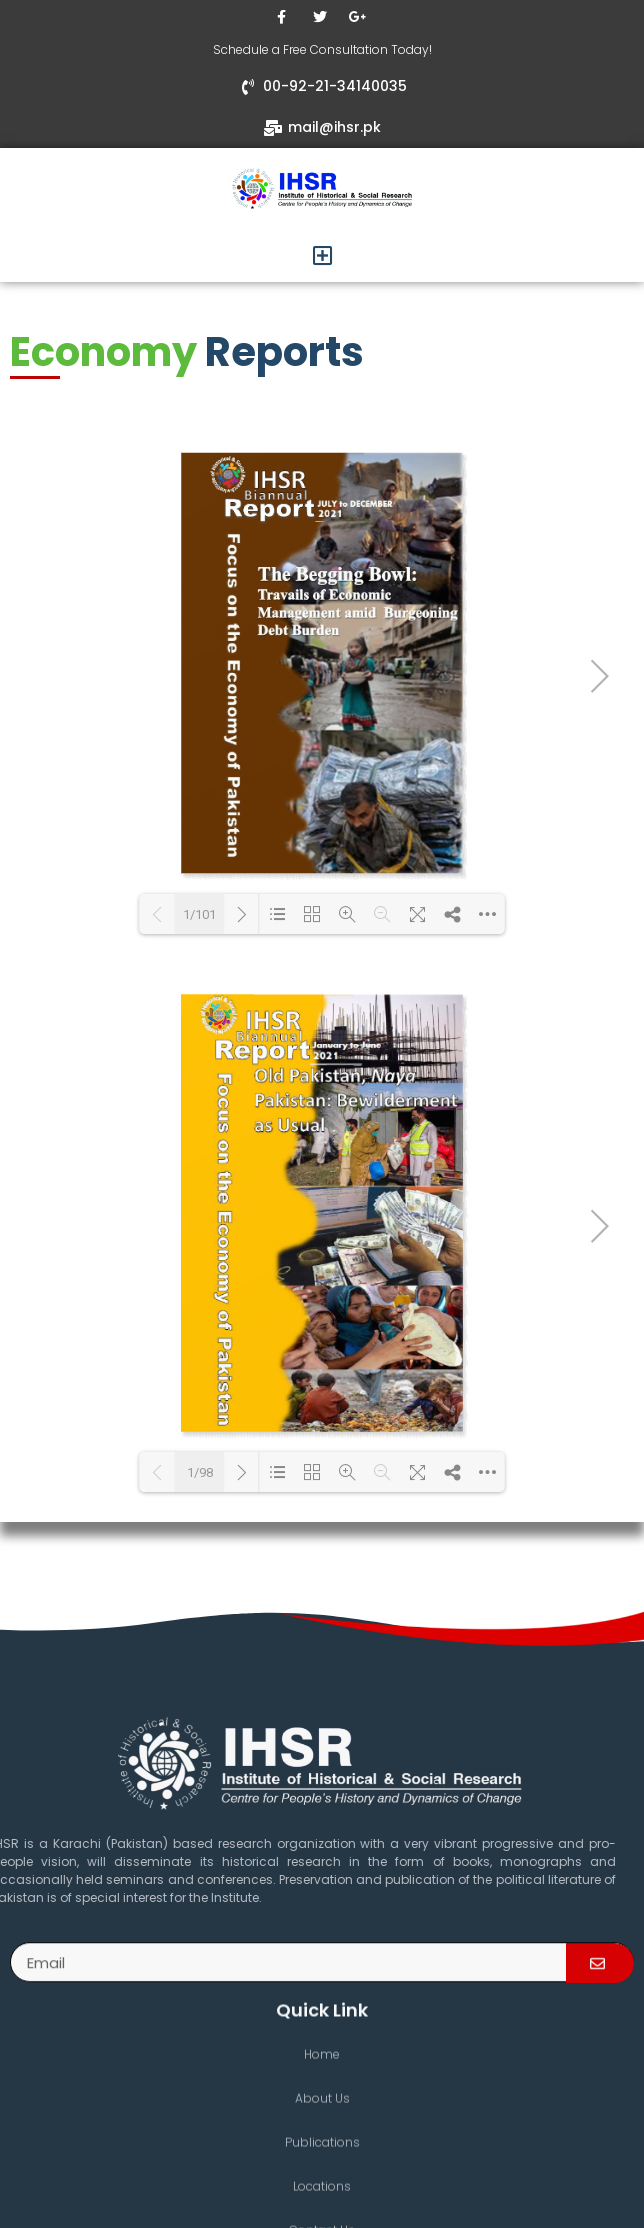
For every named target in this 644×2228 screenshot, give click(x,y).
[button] (322, 255)
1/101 (199, 914)
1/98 (200, 1472)
